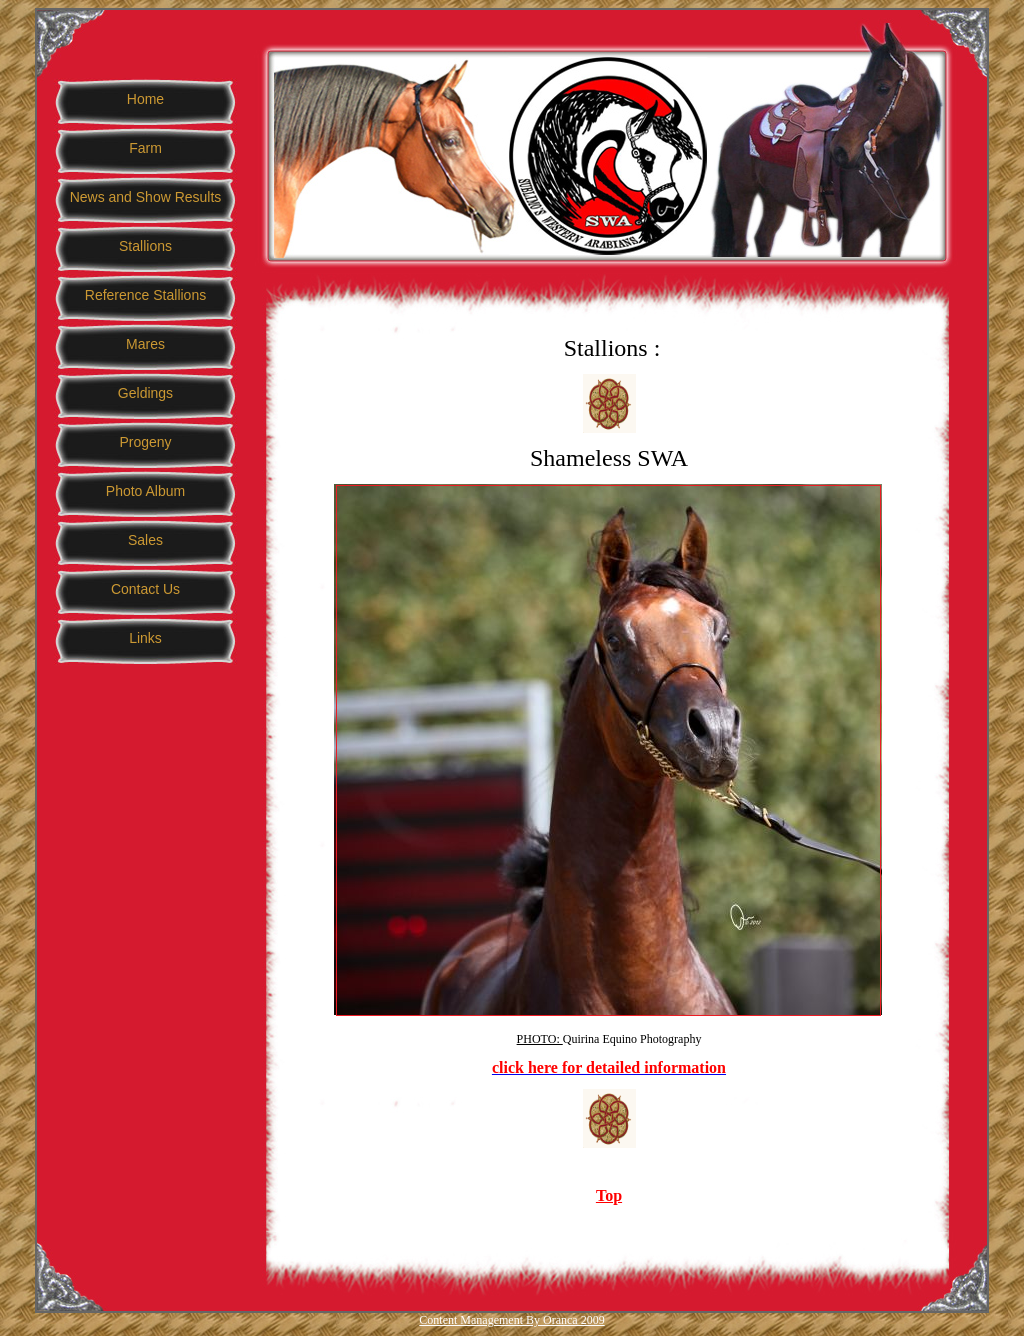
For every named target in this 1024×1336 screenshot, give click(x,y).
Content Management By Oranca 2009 (511, 1320)
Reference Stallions (145, 295)
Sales (145, 540)
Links (145, 638)
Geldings (145, 393)
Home (145, 99)
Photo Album (145, 491)
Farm (145, 148)
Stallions (145, 246)
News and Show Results (146, 197)
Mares (145, 344)
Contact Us (145, 589)
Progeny (145, 442)
